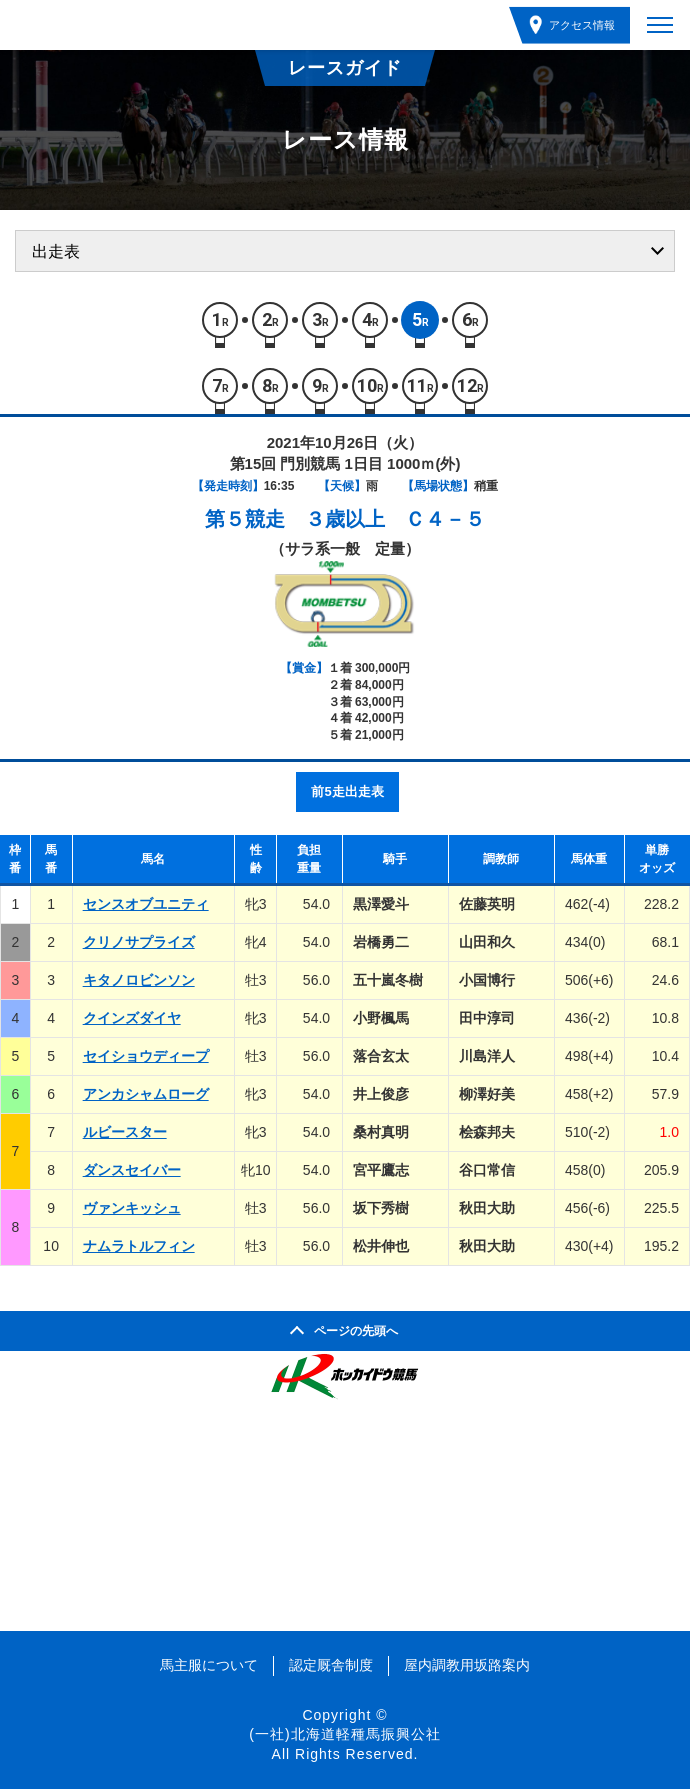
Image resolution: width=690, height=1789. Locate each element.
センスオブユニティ (146, 904)
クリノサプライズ (139, 942)
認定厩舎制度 (331, 1665)
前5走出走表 (347, 791)
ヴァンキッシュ (132, 1208)
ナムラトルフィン (139, 1246)
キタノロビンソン (139, 980)
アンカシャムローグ (146, 1094)
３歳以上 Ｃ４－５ (395, 519)
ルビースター (125, 1132)
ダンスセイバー (132, 1170)
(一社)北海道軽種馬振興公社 (344, 1734)
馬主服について (209, 1665)
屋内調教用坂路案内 (467, 1665)
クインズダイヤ (132, 1018)
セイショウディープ (146, 1056)
